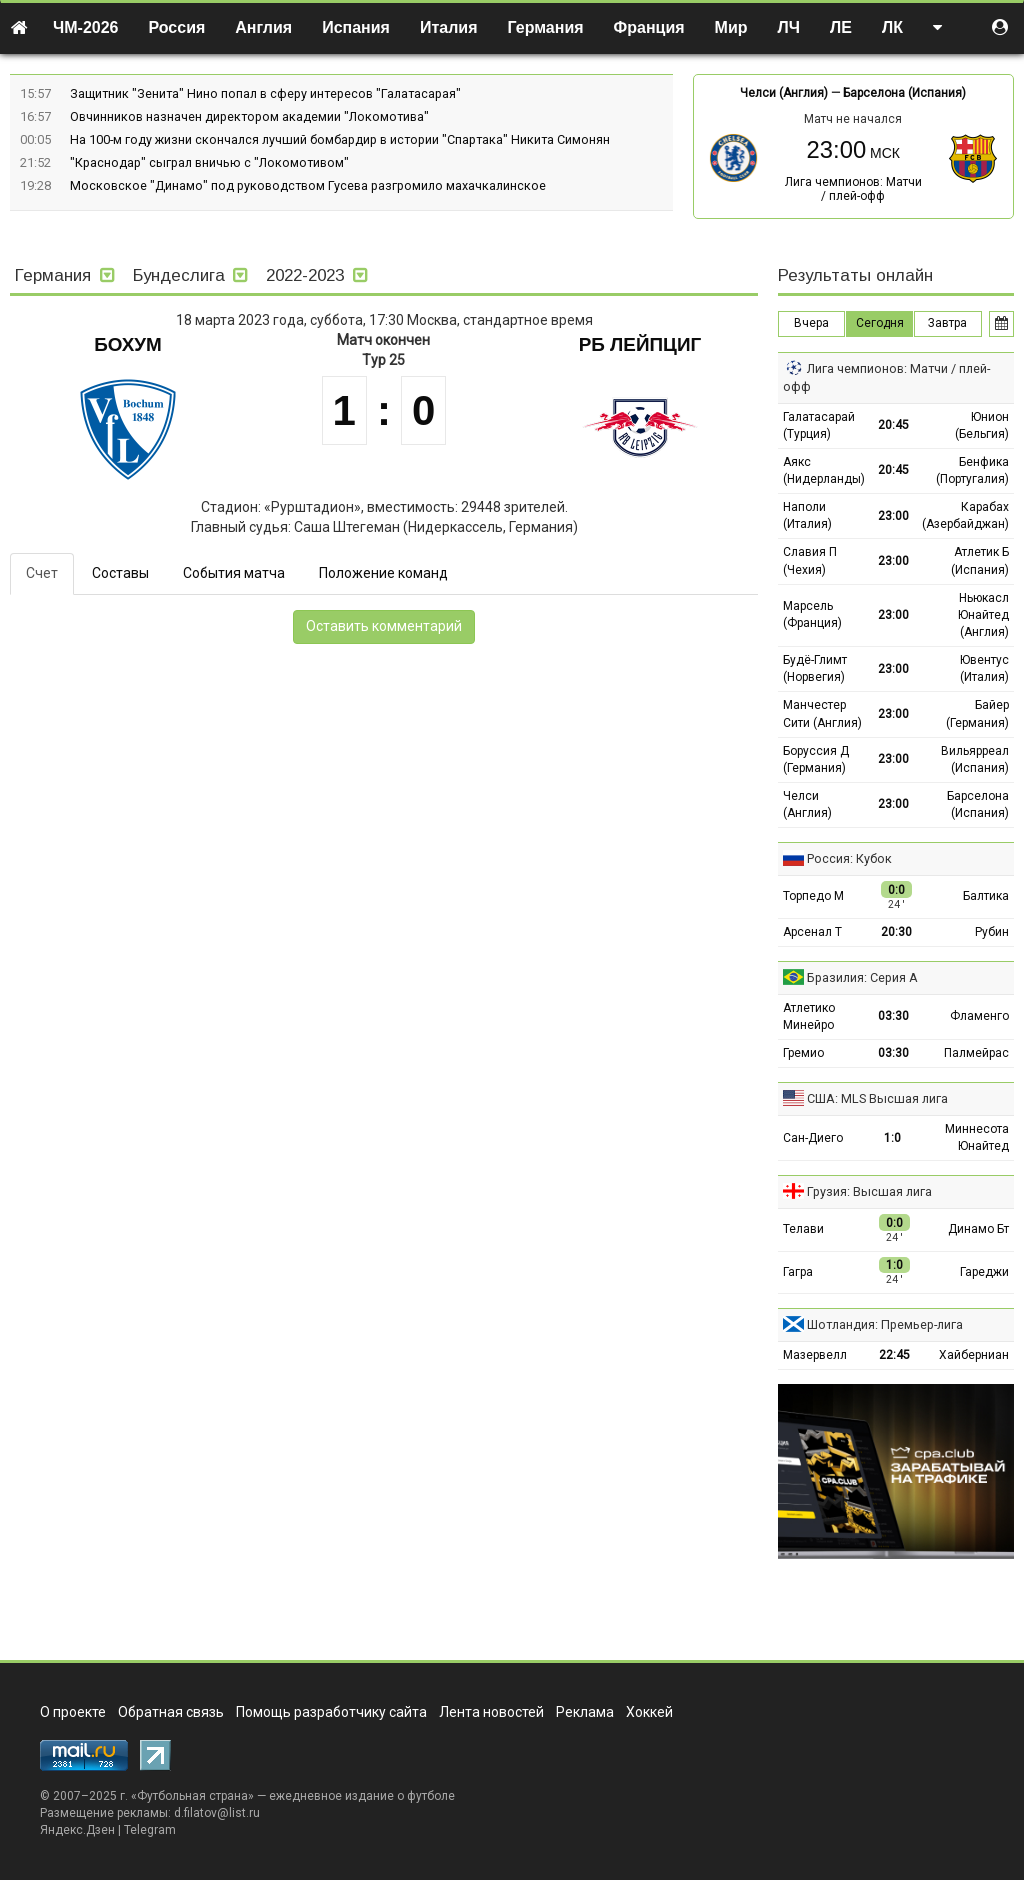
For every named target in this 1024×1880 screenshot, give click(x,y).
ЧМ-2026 (86, 27)
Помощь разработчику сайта (331, 1712)
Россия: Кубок (849, 858)
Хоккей (649, 1712)
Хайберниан (974, 1355)
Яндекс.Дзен (77, 1830)
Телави (803, 1229)
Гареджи (984, 1272)
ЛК (892, 27)
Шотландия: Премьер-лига (885, 1324)
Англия (263, 27)
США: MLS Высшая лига (877, 1098)
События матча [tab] (234, 573)
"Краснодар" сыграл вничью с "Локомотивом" (209, 162)
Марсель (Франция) (812, 614)
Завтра (947, 323)
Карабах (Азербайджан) (965, 515)
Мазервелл (815, 1355)
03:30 (893, 1016)
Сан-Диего (813, 1138)
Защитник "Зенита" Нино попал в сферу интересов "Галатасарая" (265, 93)
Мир (731, 27)
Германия (546, 27)
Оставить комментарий (384, 626)
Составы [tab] (120, 573)
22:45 (894, 1355)
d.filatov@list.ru (217, 1813)
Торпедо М (813, 896)
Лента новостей (491, 1712)
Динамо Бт (978, 1229)
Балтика (986, 896)
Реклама (585, 1712)
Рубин (992, 932)
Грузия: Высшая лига (869, 1191)
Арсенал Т (812, 932)
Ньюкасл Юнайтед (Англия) (983, 615)
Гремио (803, 1053)
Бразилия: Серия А (862, 977)
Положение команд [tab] (383, 573)
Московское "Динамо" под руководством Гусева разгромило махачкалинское (308, 185)
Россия (177, 27)
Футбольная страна (192, 1796)
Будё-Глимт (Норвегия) (815, 668)
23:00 (893, 516)
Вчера (811, 323)
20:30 (896, 932)
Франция (649, 27)
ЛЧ (789, 27)
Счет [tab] (42, 573)
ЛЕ (841, 27)
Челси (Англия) (784, 93)
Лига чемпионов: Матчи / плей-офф (853, 189)
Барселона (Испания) (904, 93)
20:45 (893, 425)
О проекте (73, 1712)
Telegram (150, 1830)
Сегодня (880, 323)
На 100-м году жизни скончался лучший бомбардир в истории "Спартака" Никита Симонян (340, 139)
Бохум (128, 344)
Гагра (798, 1272)
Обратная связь (171, 1712)
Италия (449, 27)
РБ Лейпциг (640, 344)
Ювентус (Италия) (984, 668)
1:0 (892, 1138)
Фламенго (979, 1016)
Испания (356, 27)
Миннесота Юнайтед (977, 1137)
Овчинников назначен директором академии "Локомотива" (249, 116)
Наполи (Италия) (807, 515)
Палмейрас (976, 1053)
